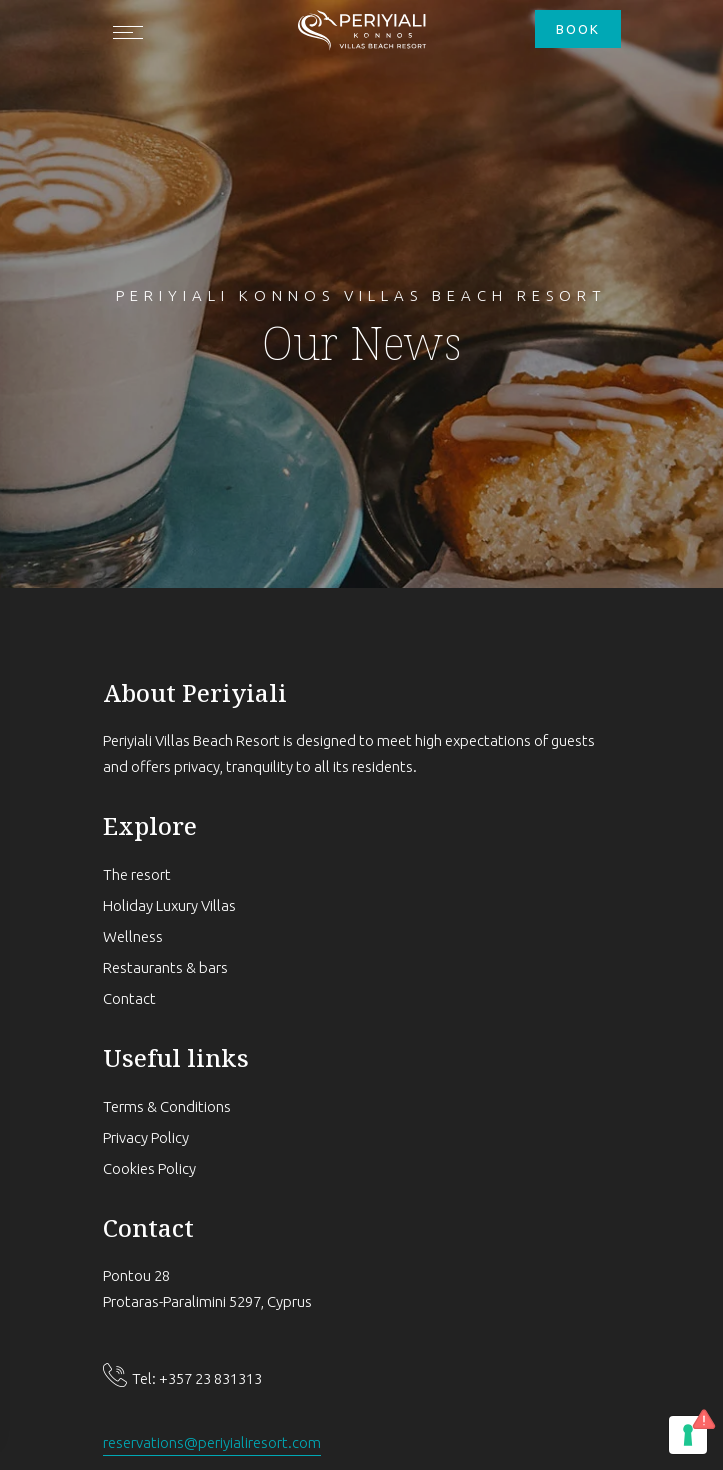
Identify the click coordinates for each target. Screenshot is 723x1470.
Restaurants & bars (165, 967)
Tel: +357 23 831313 (197, 1378)
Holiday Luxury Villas (169, 905)
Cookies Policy (149, 1168)
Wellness (133, 936)
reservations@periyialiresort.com (212, 1442)
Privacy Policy (146, 1137)
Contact (129, 998)
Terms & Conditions (167, 1106)
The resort (137, 874)
